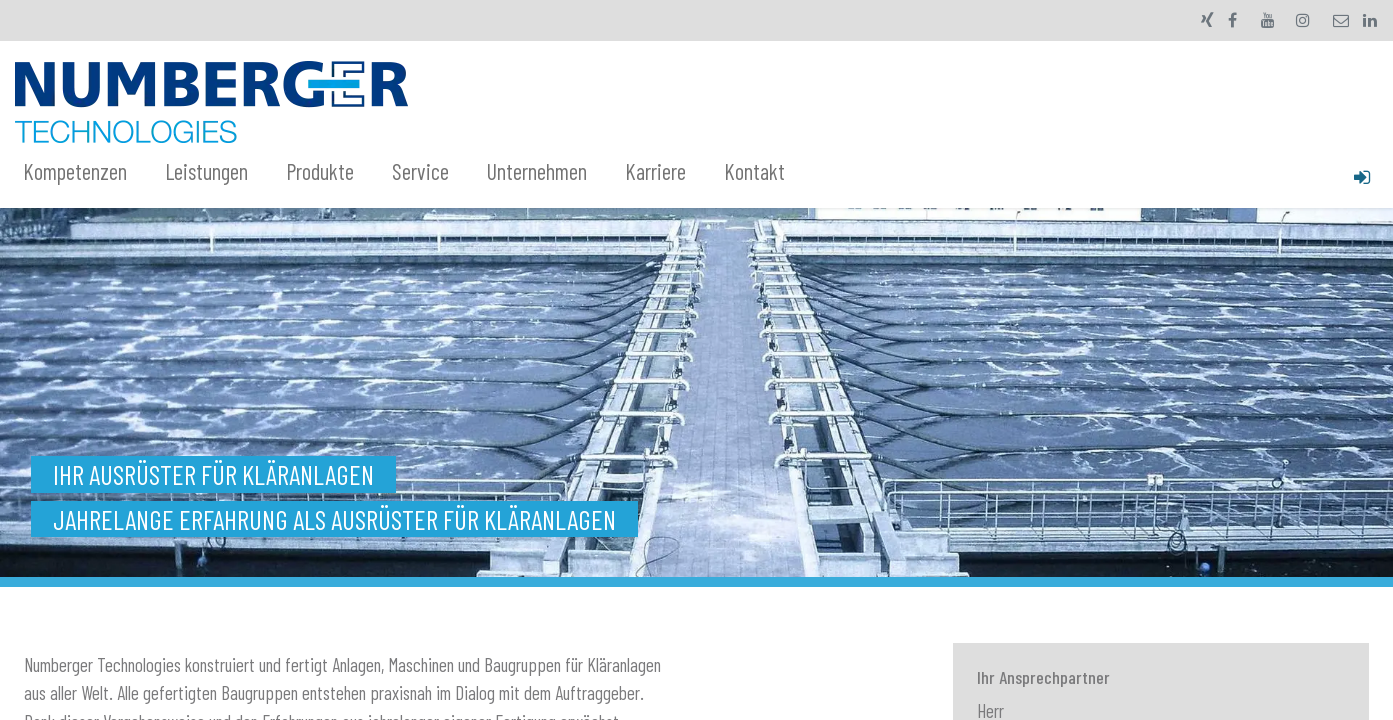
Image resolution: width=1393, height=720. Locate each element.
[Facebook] (1233, 20)
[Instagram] (1303, 20)
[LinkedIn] (1370, 20)
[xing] (1207, 20)
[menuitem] (86, 172)
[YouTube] (1268, 20)
